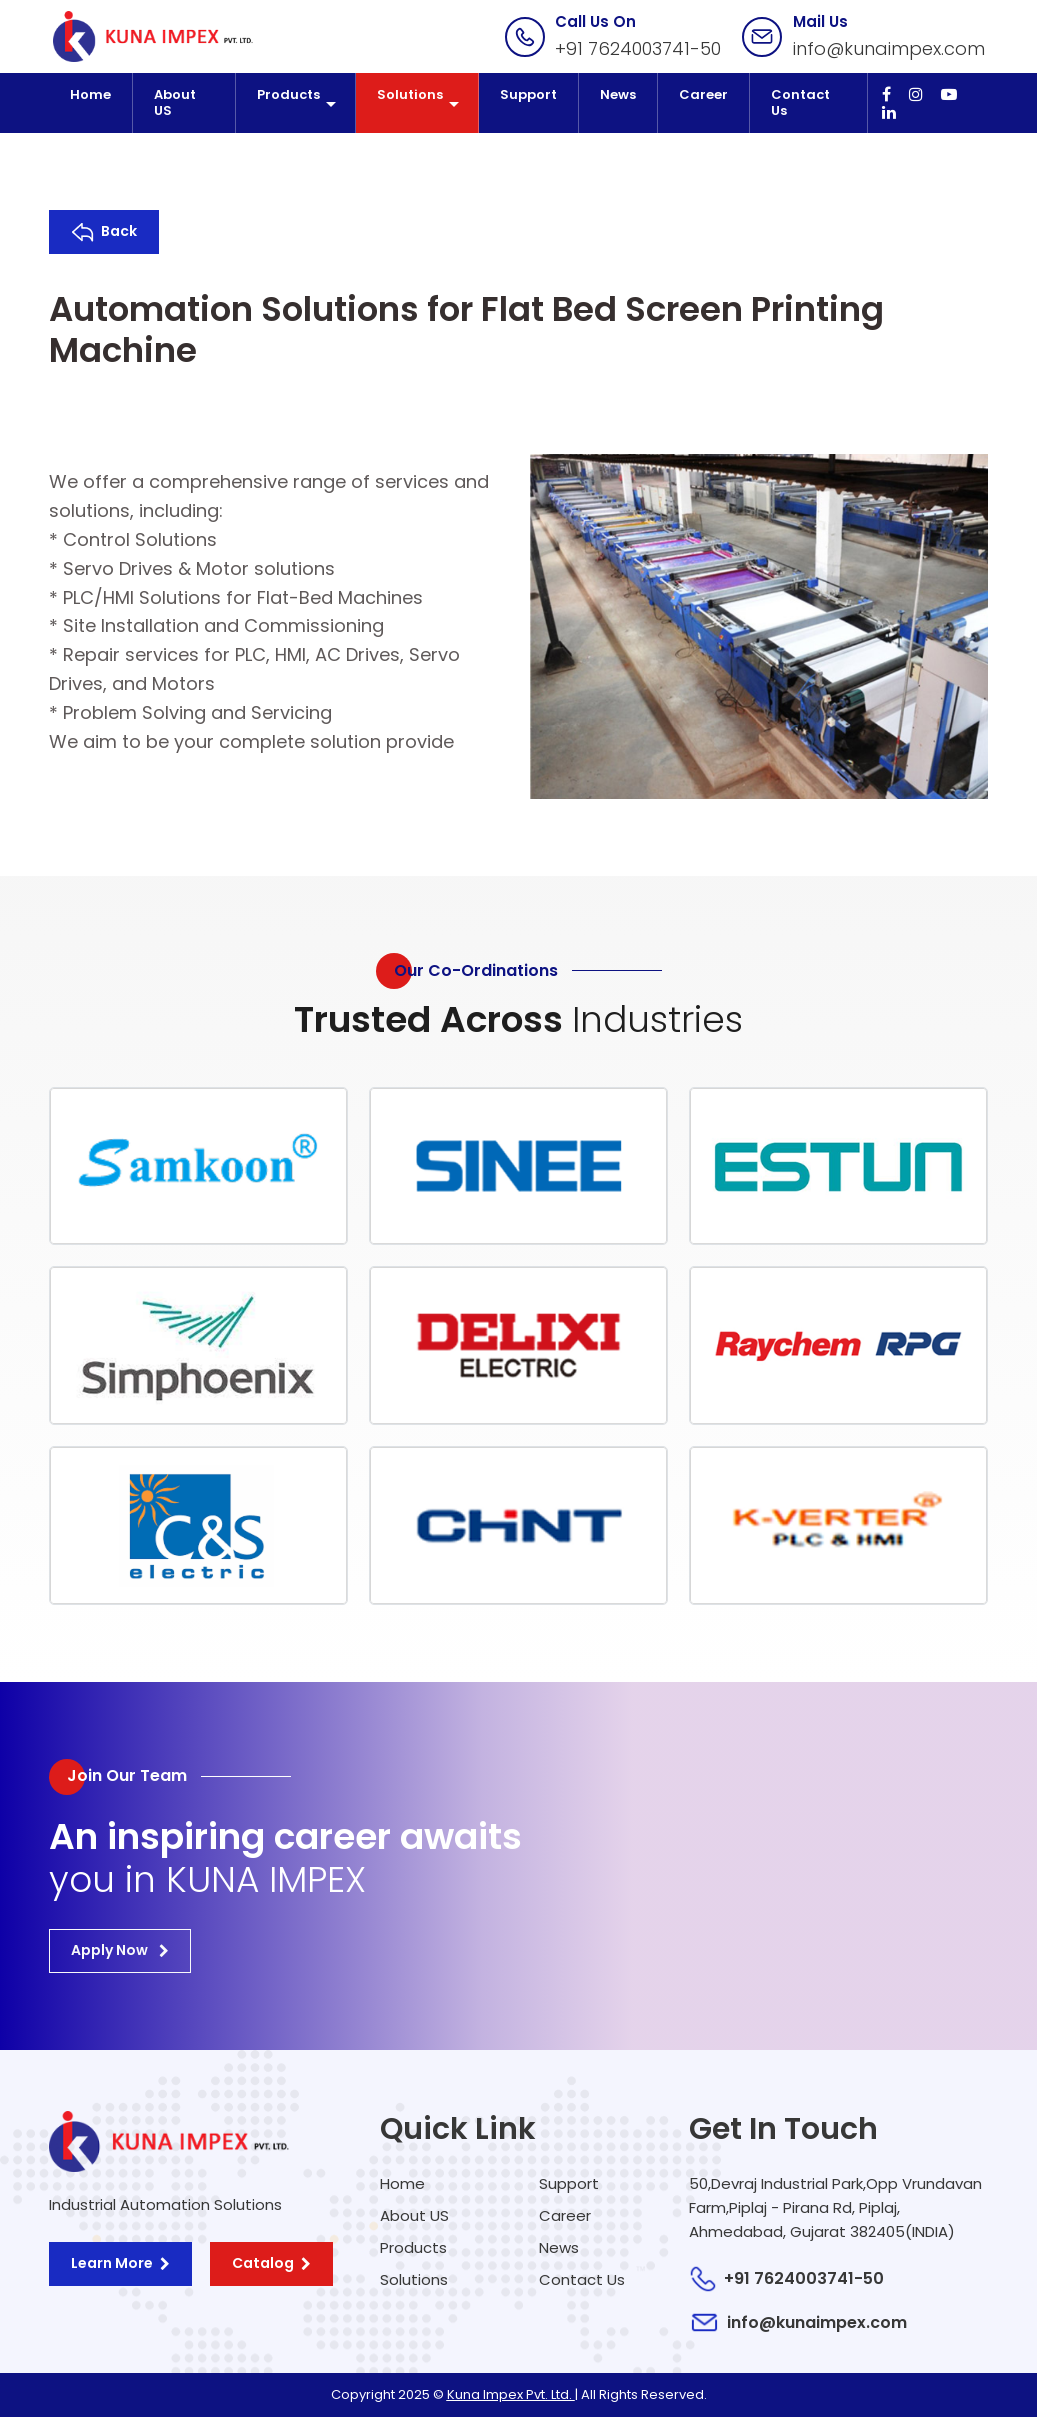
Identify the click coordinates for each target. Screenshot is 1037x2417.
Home (90, 94)
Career (703, 94)
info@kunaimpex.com (889, 48)
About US (175, 102)
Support (528, 94)
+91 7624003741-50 (638, 48)
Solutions (410, 94)
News (618, 94)
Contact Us (800, 102)
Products (288, 94)
